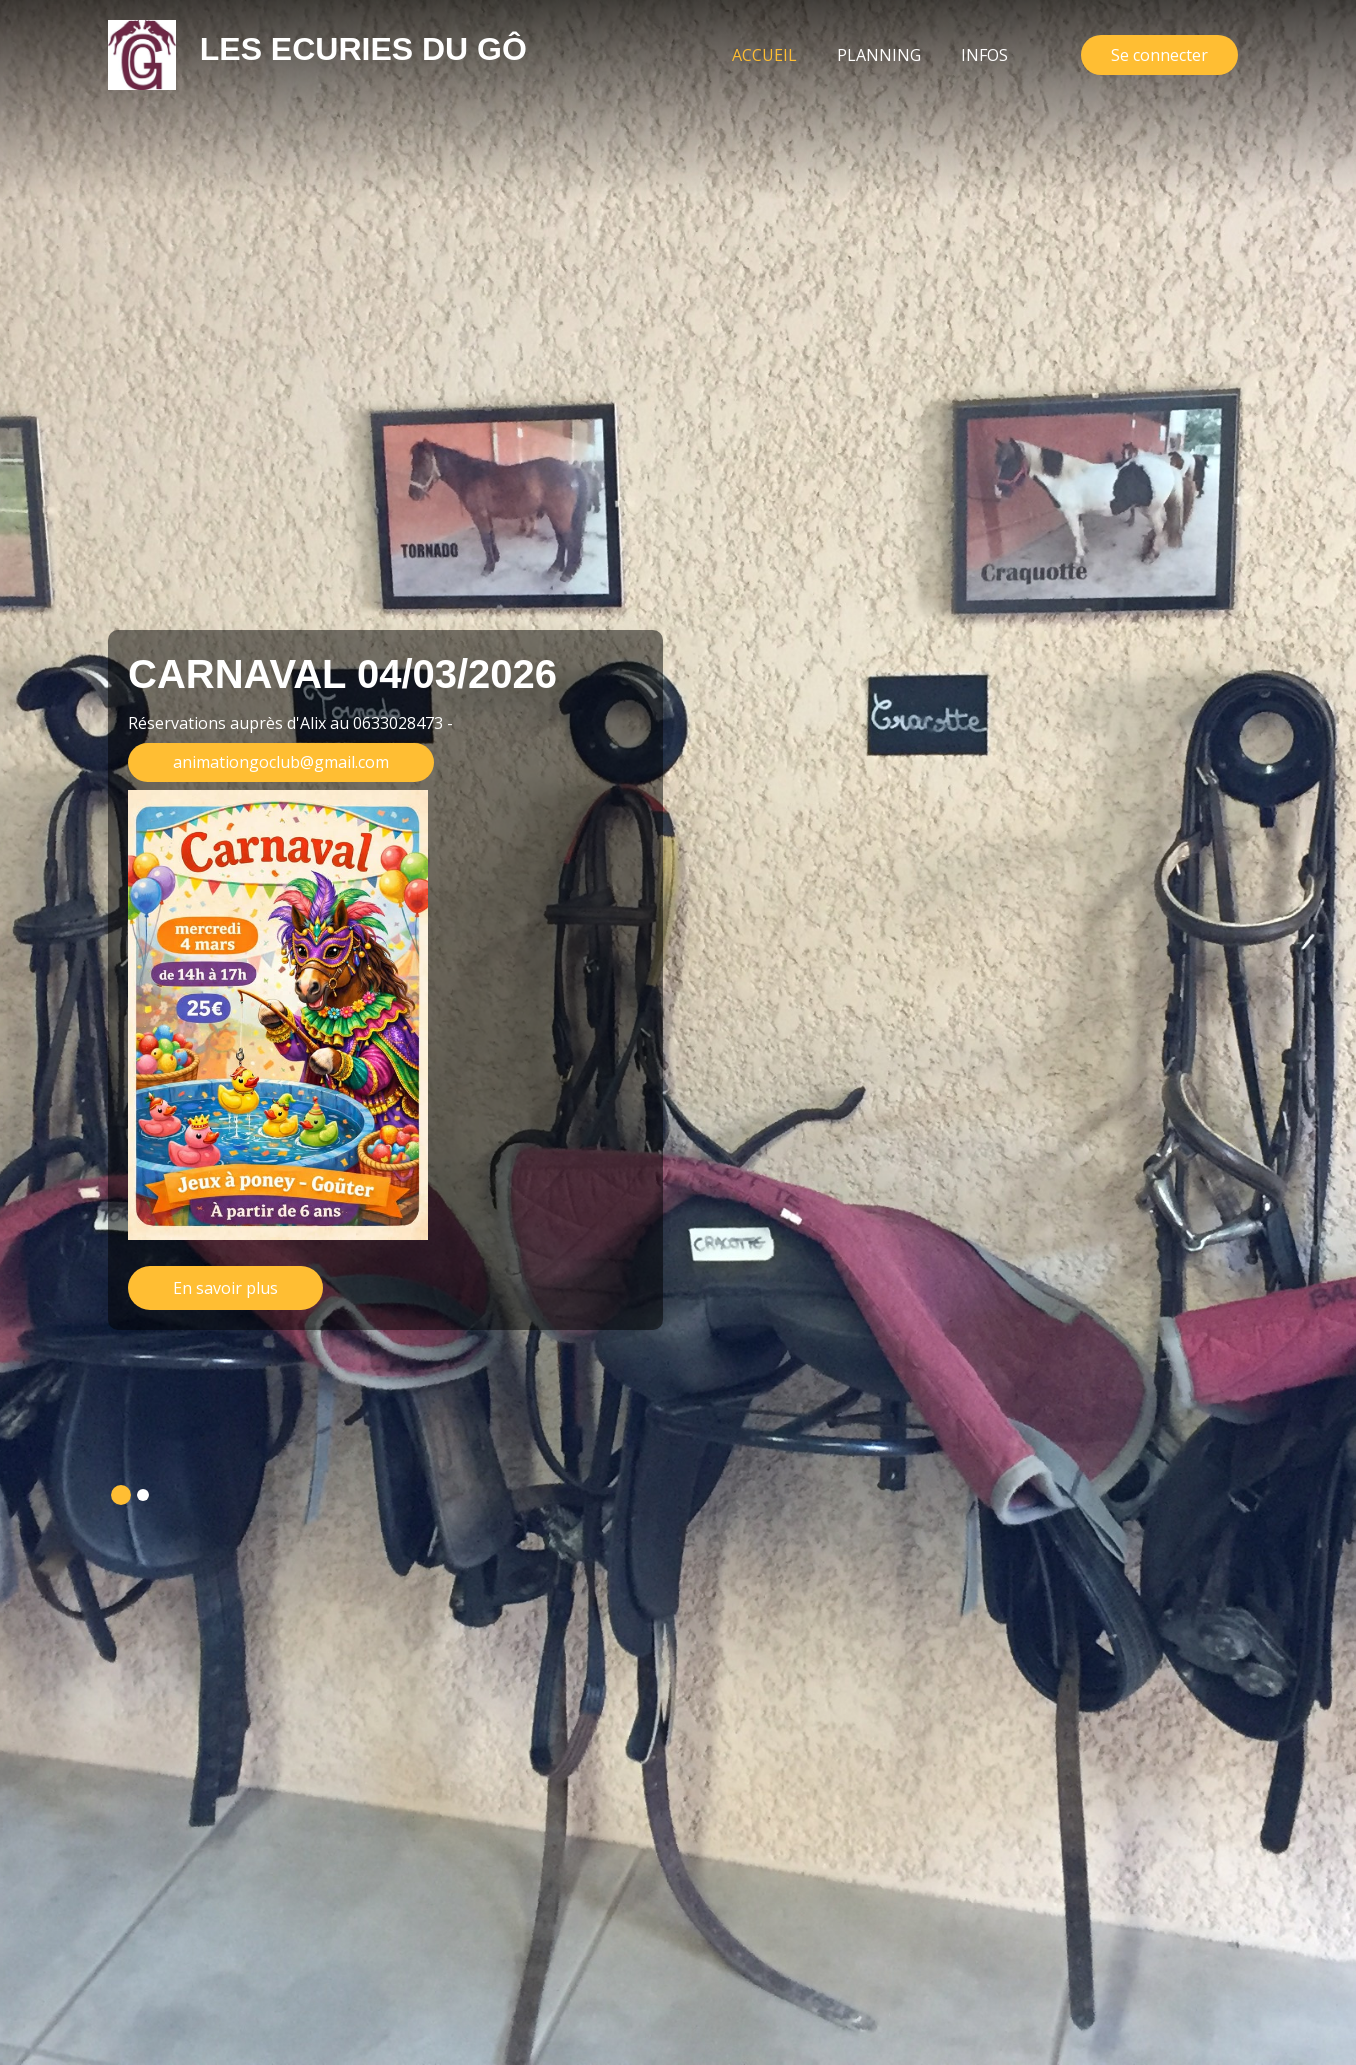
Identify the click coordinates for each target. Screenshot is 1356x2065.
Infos (984, 55)
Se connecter (1159, 55)
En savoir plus (225, 1288)
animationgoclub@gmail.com (281, 762)
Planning (879, 55)
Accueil (774, 54)
